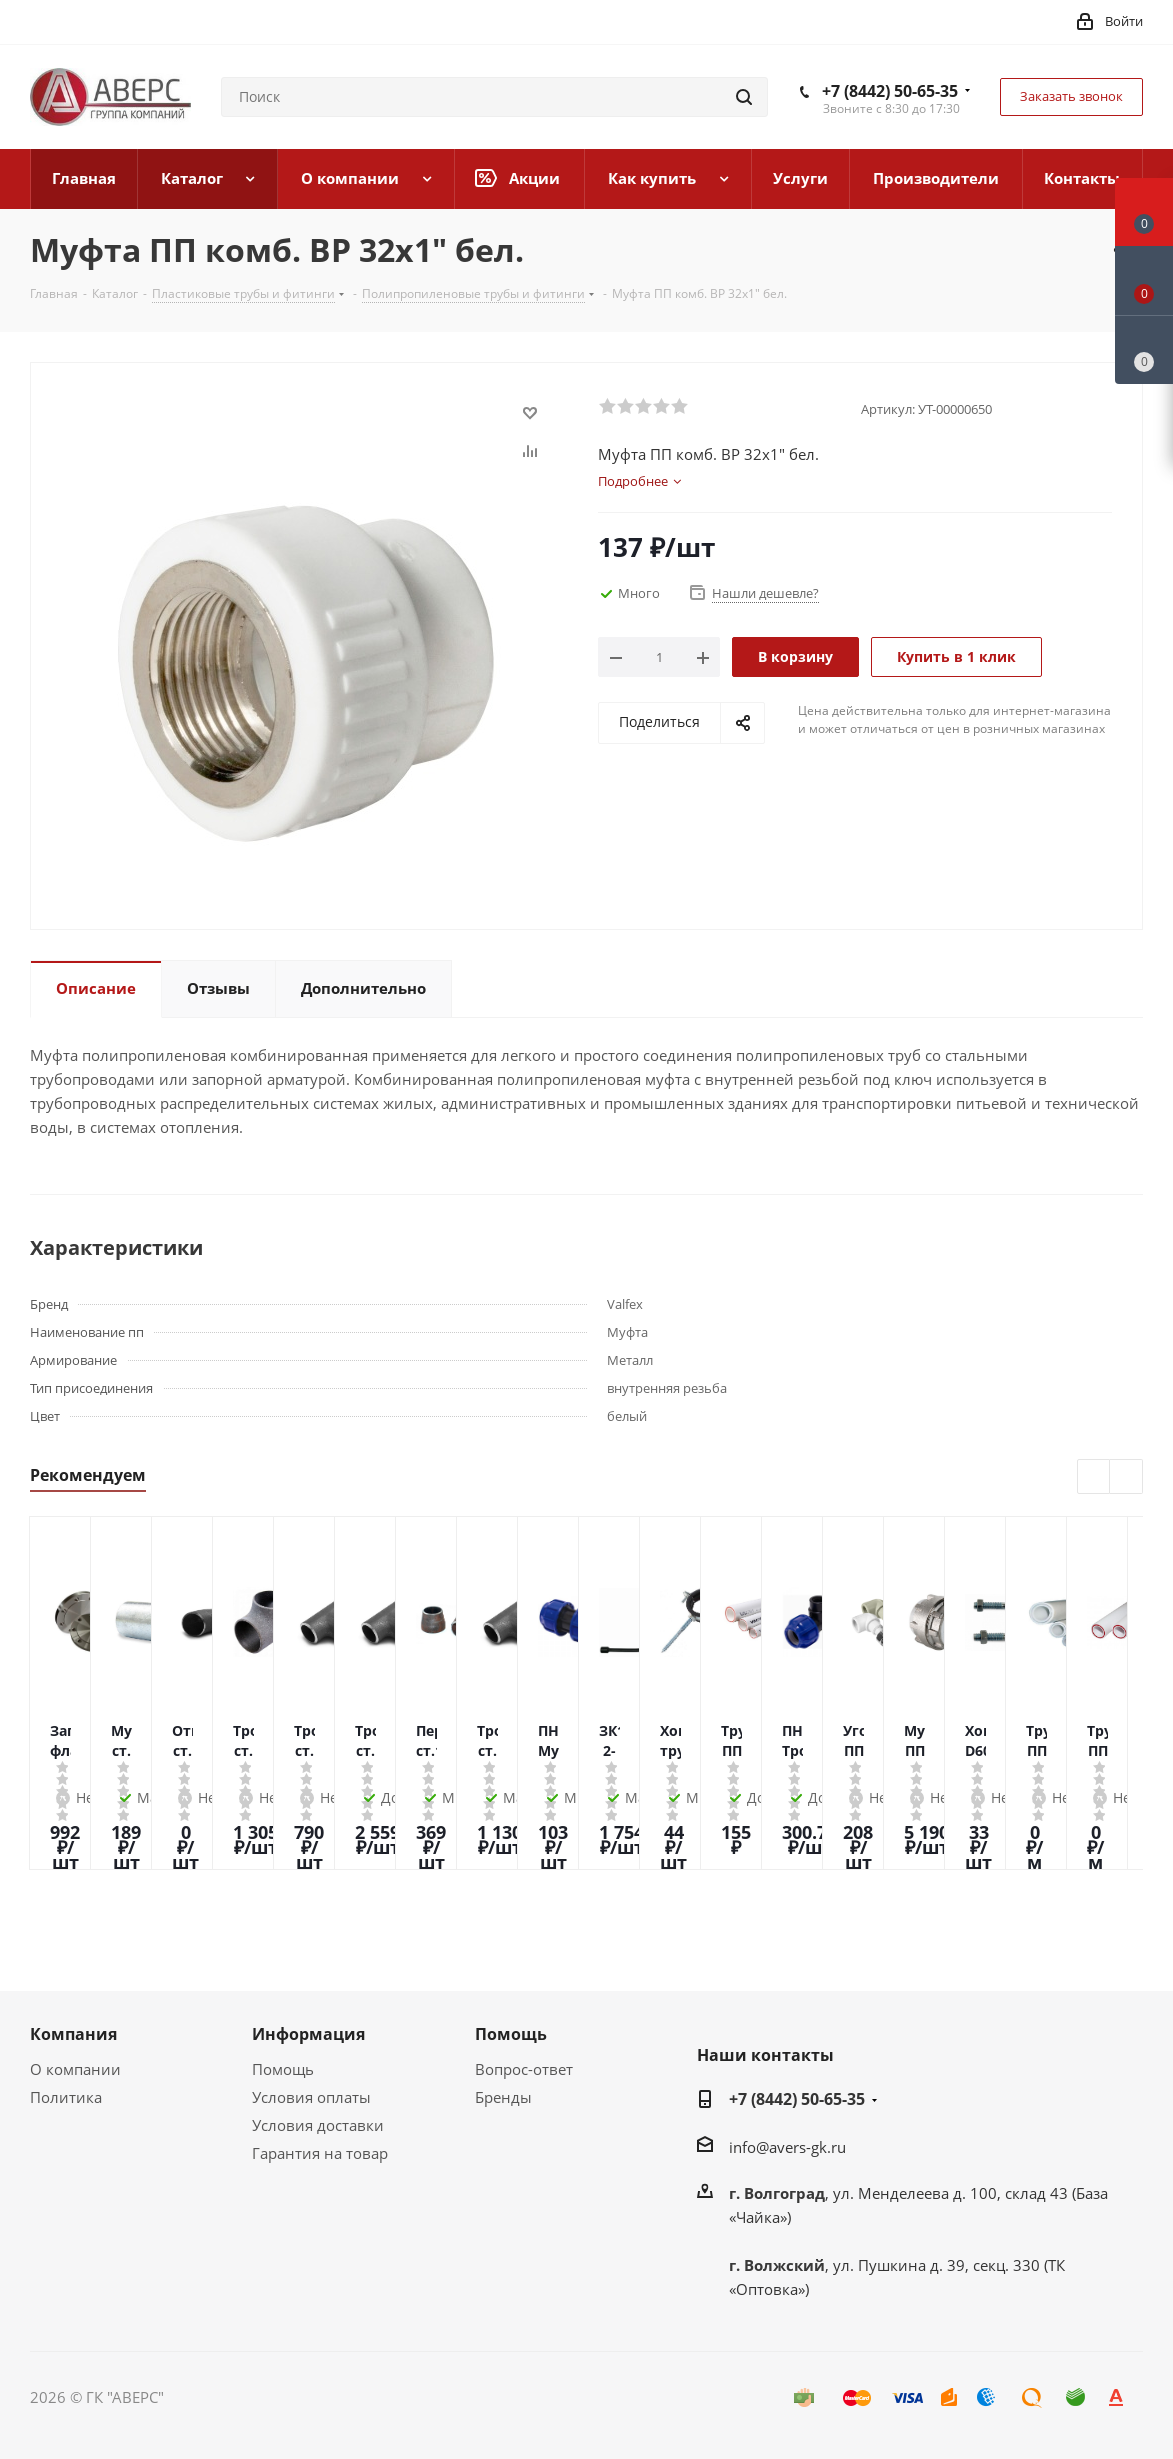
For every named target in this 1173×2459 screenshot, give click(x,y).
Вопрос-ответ (524, 2069)
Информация (308, 2034)
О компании (75, 2069)
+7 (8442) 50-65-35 (890, 91)
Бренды (503, 2097)
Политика (66, 2097)
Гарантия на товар (320, 2153)
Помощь (283, 2069)
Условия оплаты (311, 2097)
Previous (1094, 1477)
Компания (73, 2034)
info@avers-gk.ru (787, 2147)
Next (1126, 1477)
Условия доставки (318, 2125)
